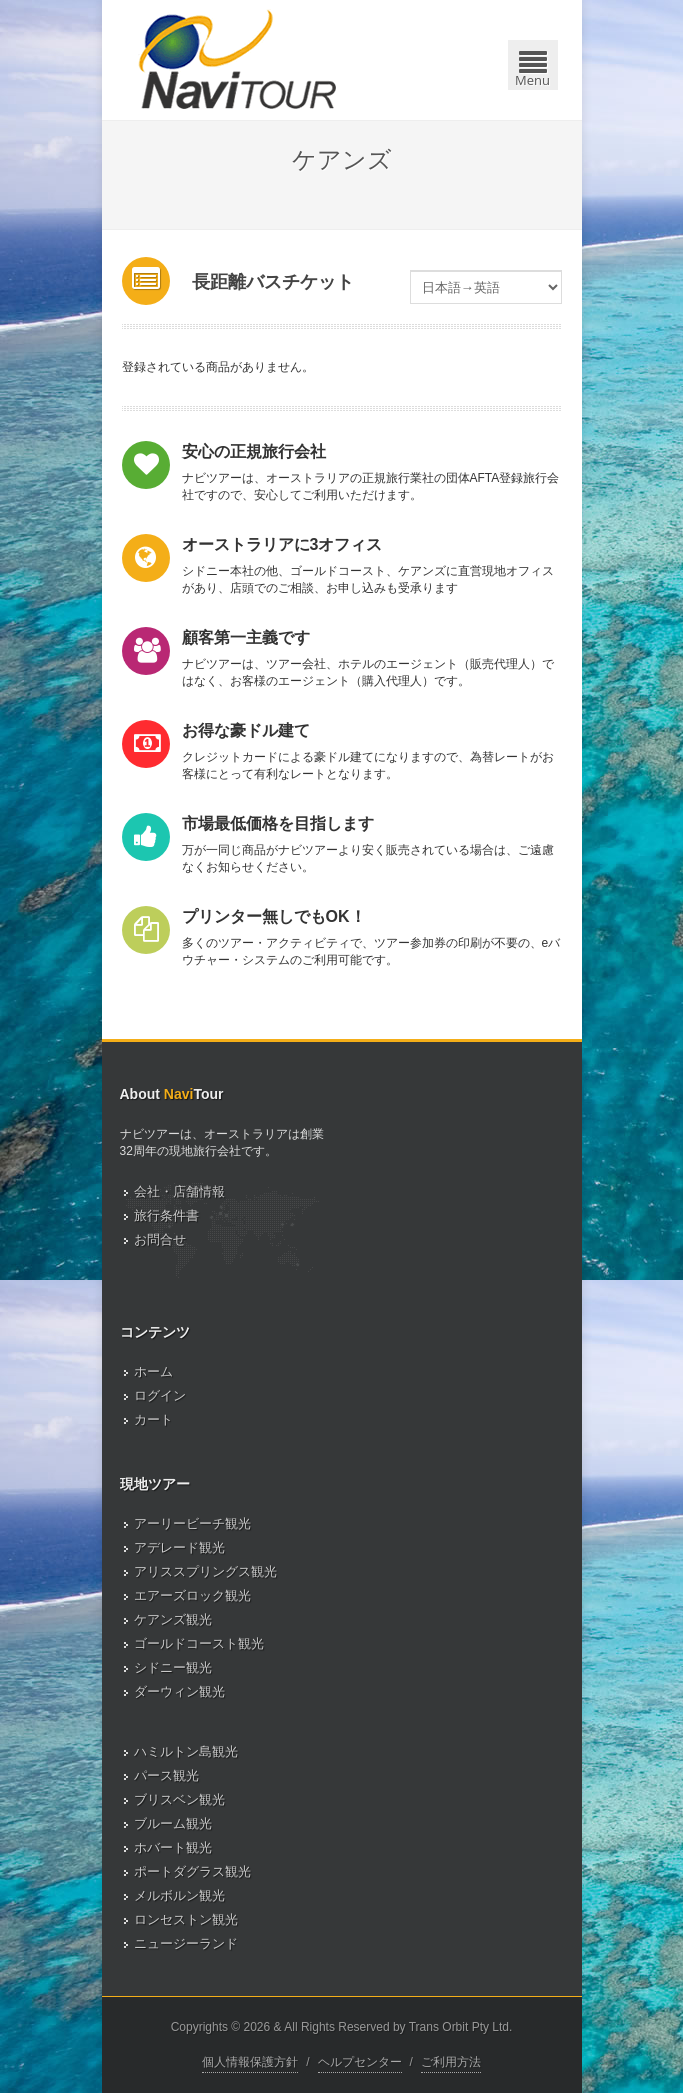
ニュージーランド (186, 1943)
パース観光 (166, 1775)
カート (153, 1419)
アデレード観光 (179, 1547)
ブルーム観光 (173, 1823)
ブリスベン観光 (179, 1799)
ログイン (160, 1395)
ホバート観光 (173, 1847)
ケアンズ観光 (173, 1619)
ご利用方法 (451, 2062)
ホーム (153, 1371)
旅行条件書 (166, 1215)
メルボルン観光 (179, 1895)
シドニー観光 (173, 1667)
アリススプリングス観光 (205, 1571)
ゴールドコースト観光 (199, 1643)
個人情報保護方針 (250, 2062)
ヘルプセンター (360, 2062)
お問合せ (160, 1239)
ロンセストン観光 (186, 1919)
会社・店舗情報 (179, 1191)
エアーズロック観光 (192, 1595)
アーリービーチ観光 (192, 1523)
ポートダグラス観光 (192, 1871)
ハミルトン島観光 (186, 1751)
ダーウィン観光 (179, 1691)
